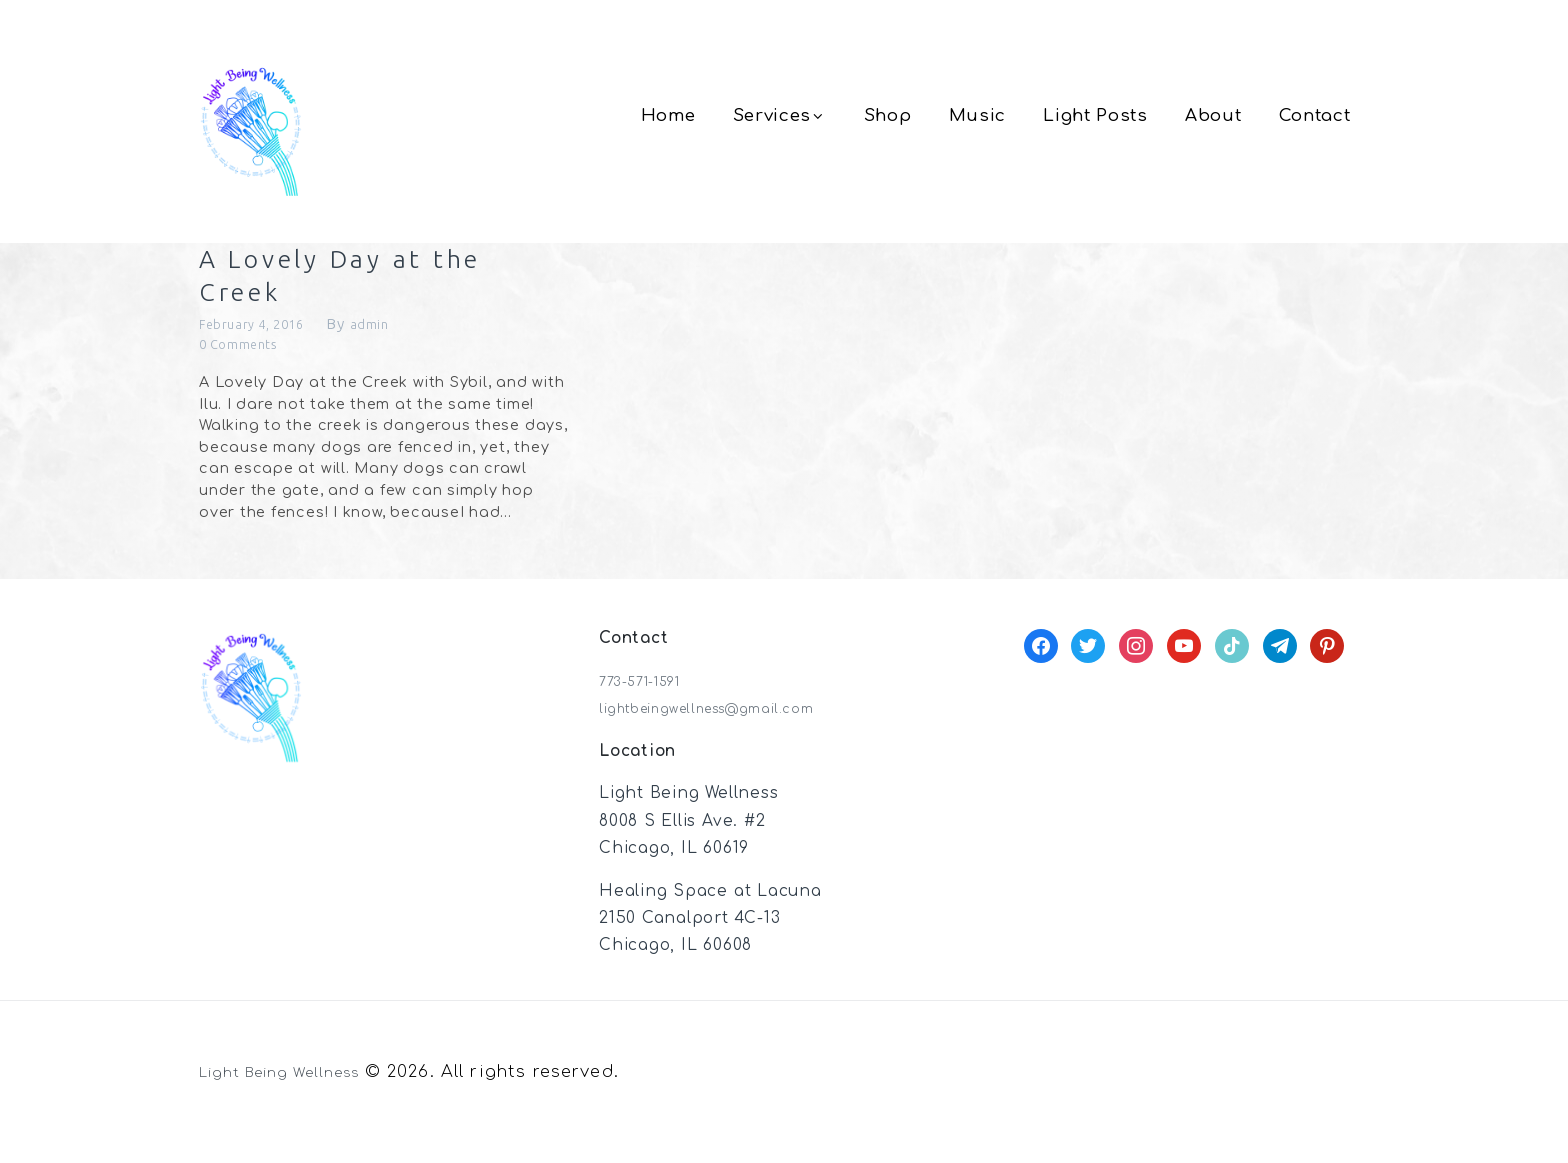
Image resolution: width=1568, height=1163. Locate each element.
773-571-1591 (650, 705)
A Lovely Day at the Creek (350, 286)
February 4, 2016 (263, 344)
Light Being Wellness (296, 1095)
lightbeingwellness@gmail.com (732, 732)
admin (396, 344)
